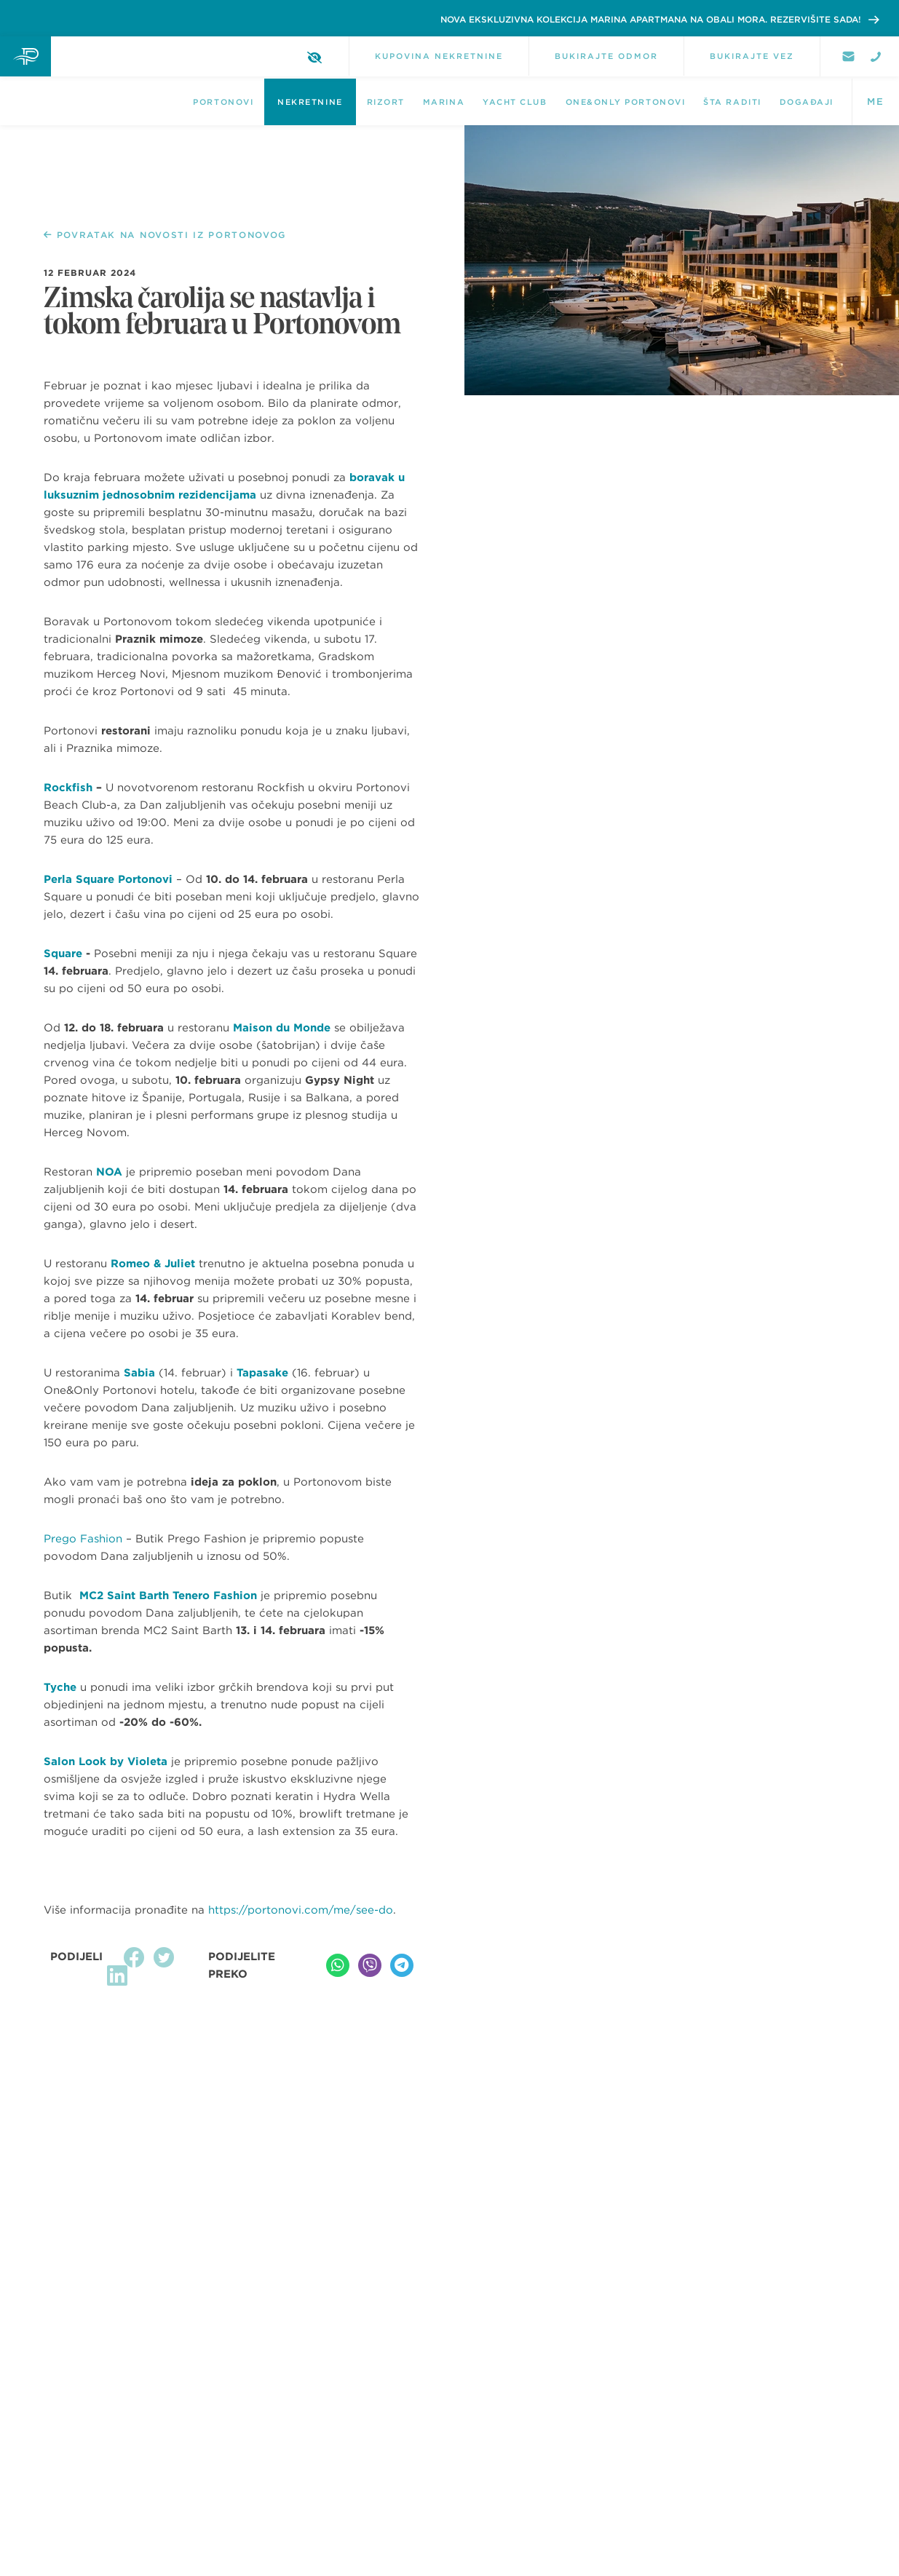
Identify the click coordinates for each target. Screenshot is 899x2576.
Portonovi (223, 102)
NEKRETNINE (309, 102)
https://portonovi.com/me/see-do (300, 1910)
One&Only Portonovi (626, 102)
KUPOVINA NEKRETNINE (439, 56)
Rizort (386, 102)
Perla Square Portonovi (108, 879)
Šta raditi (732, 102)
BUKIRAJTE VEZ (752, 56)
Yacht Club (515, 102)
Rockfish (68, 787)
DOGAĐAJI (806, 102)
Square (63, 953)
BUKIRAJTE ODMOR (606, 56)
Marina (443, 102)
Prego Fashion (83, 1538)
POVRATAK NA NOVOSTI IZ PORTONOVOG (165, 235)
